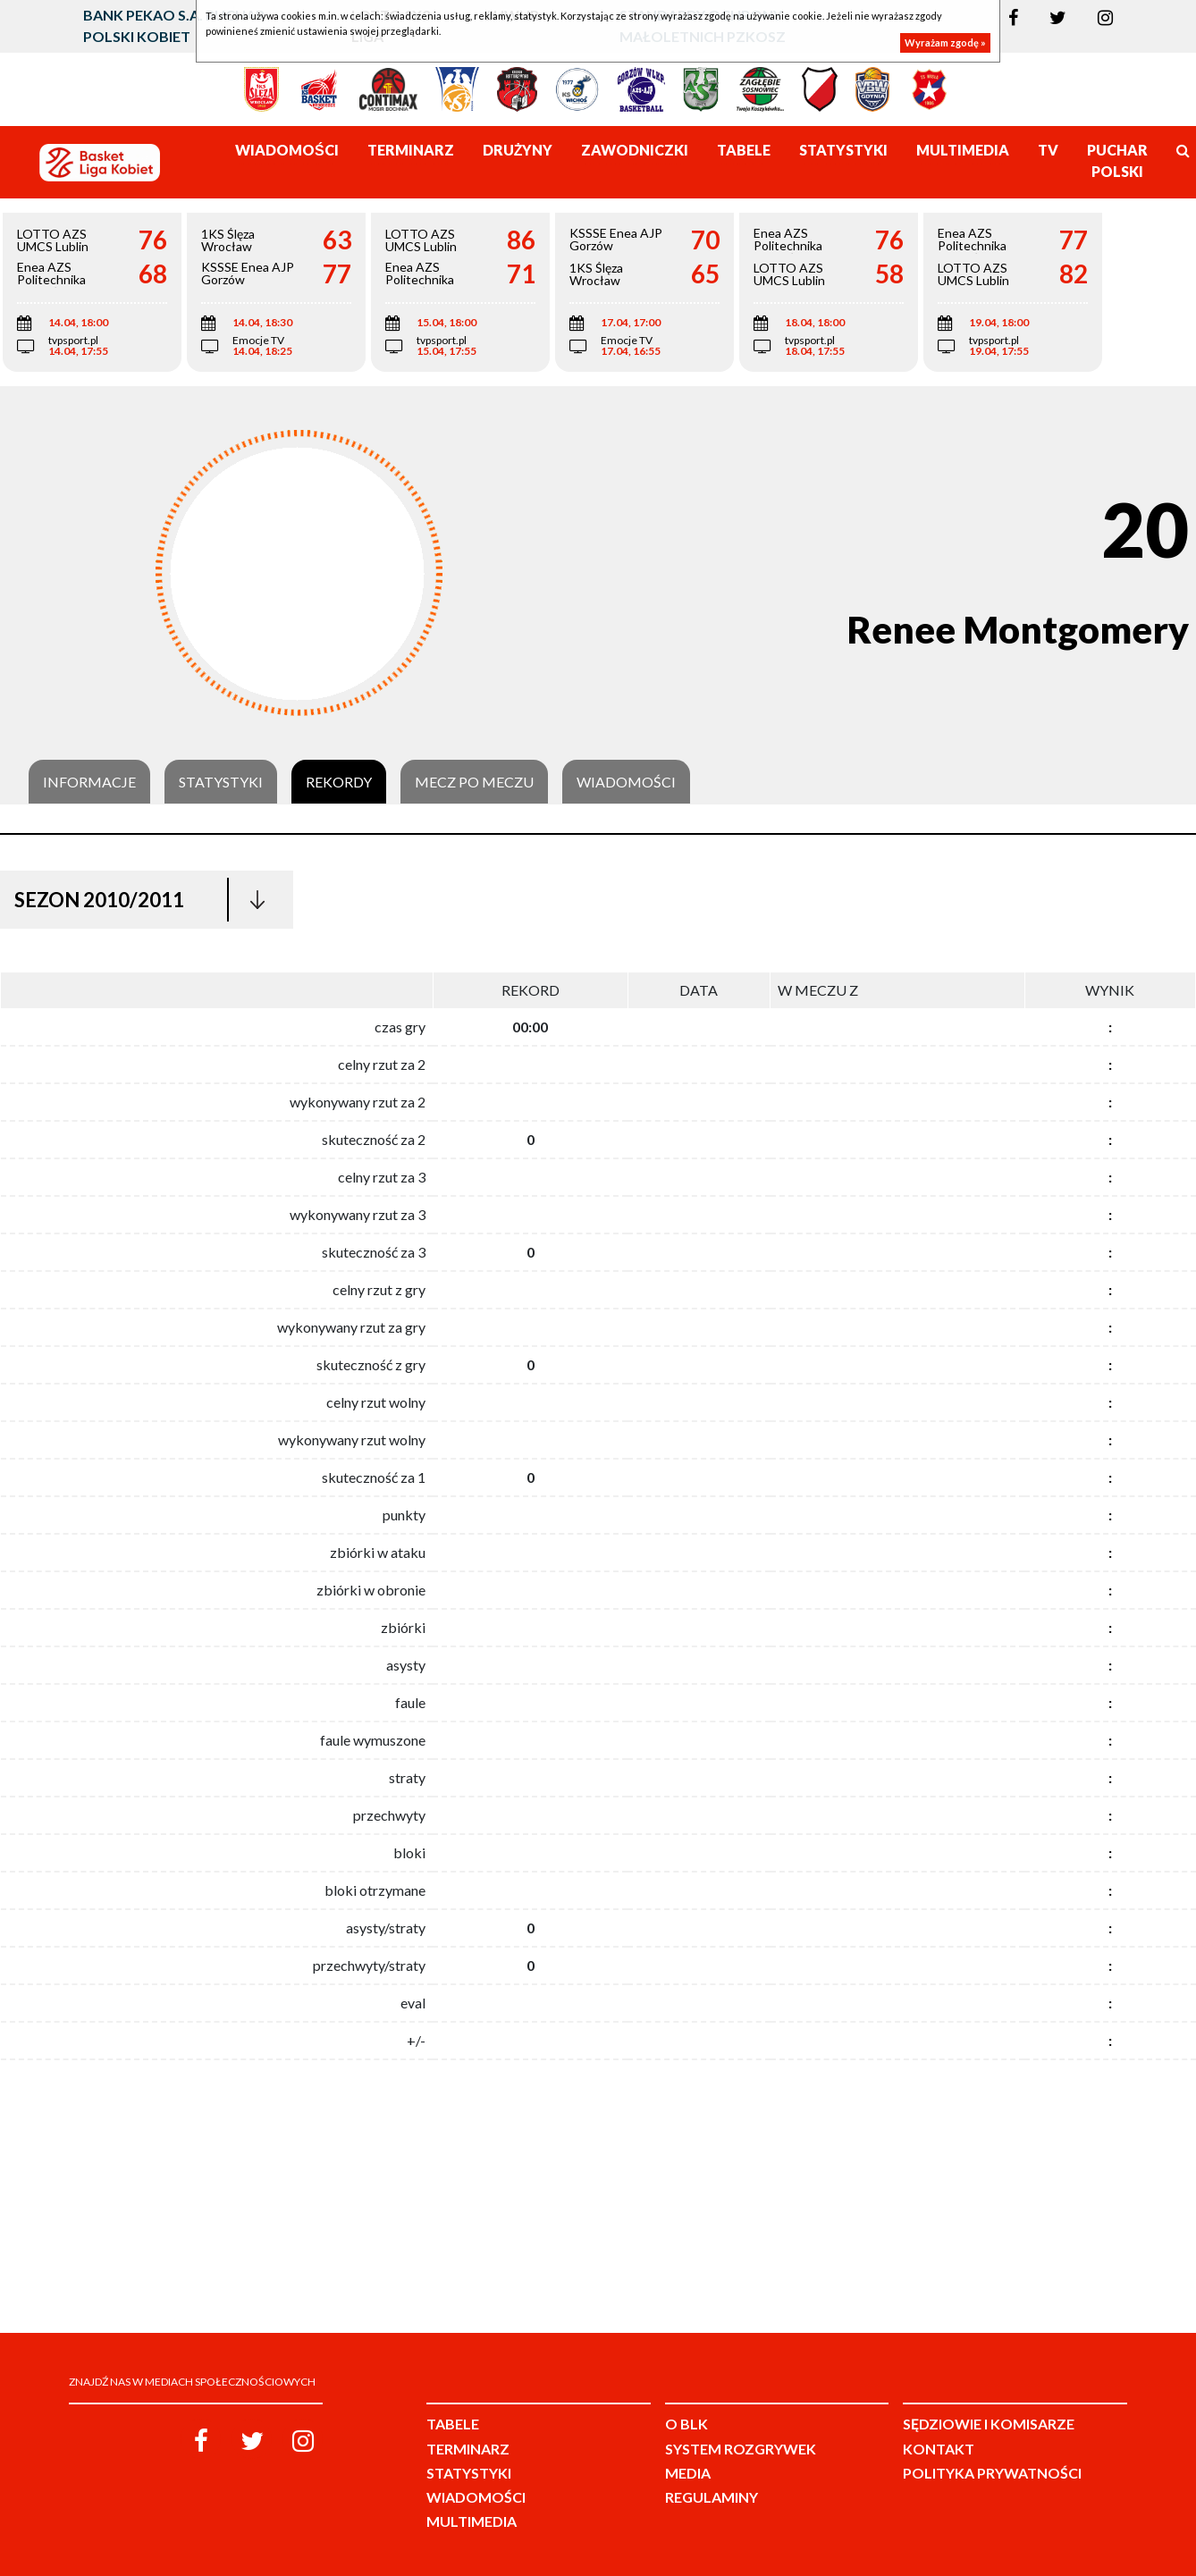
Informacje (89, 782)
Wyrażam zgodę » (945, 42)
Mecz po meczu (474, 782)
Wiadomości (626, 782)
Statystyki (221, 782)
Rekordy (339, 782)
